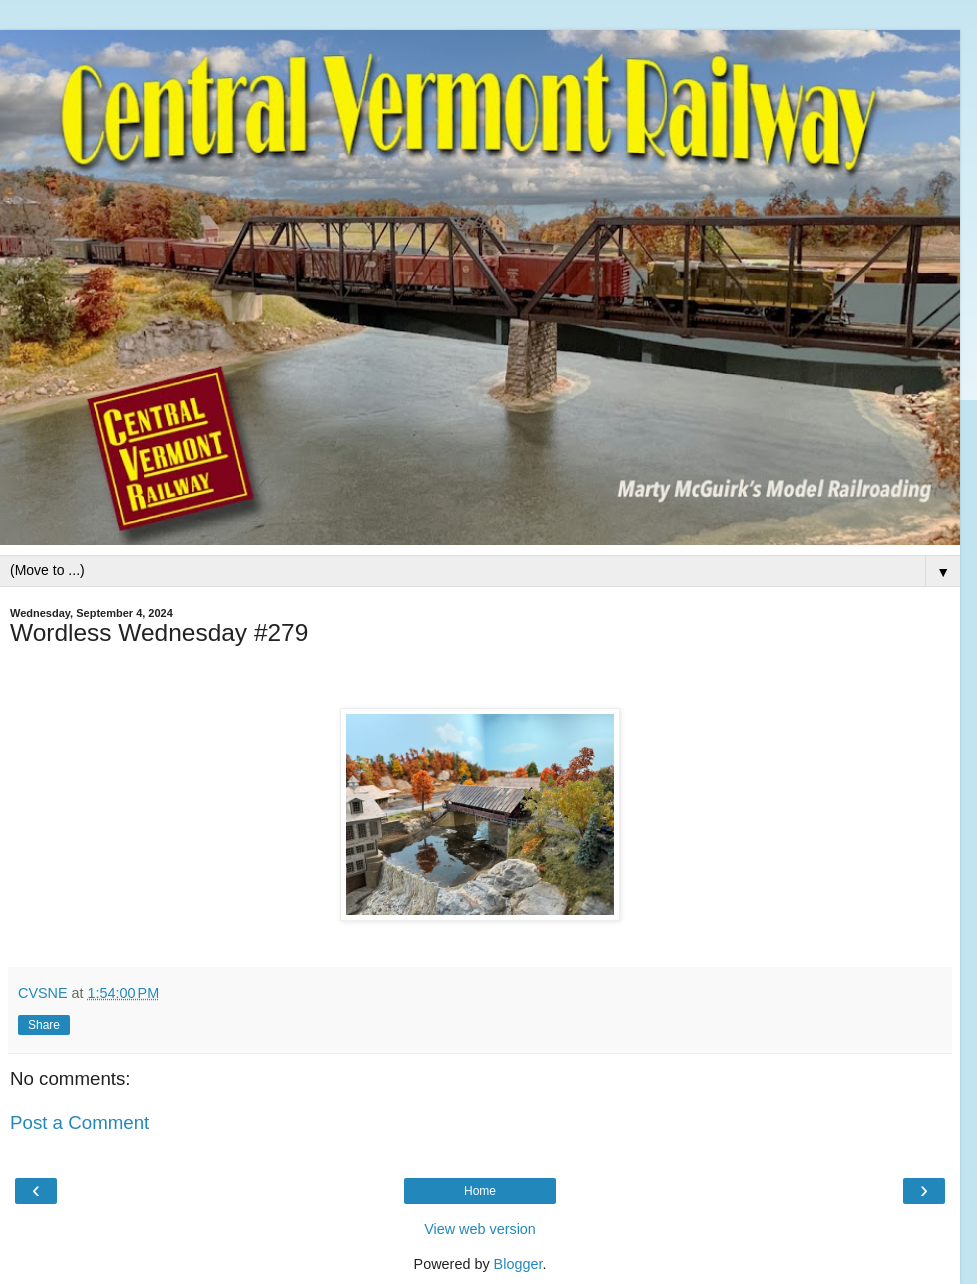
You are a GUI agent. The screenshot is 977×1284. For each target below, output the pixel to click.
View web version (480, 1229)
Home (480, 1191)
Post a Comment (79, 1122)
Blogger (518, 1264)
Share (44, 1025)
